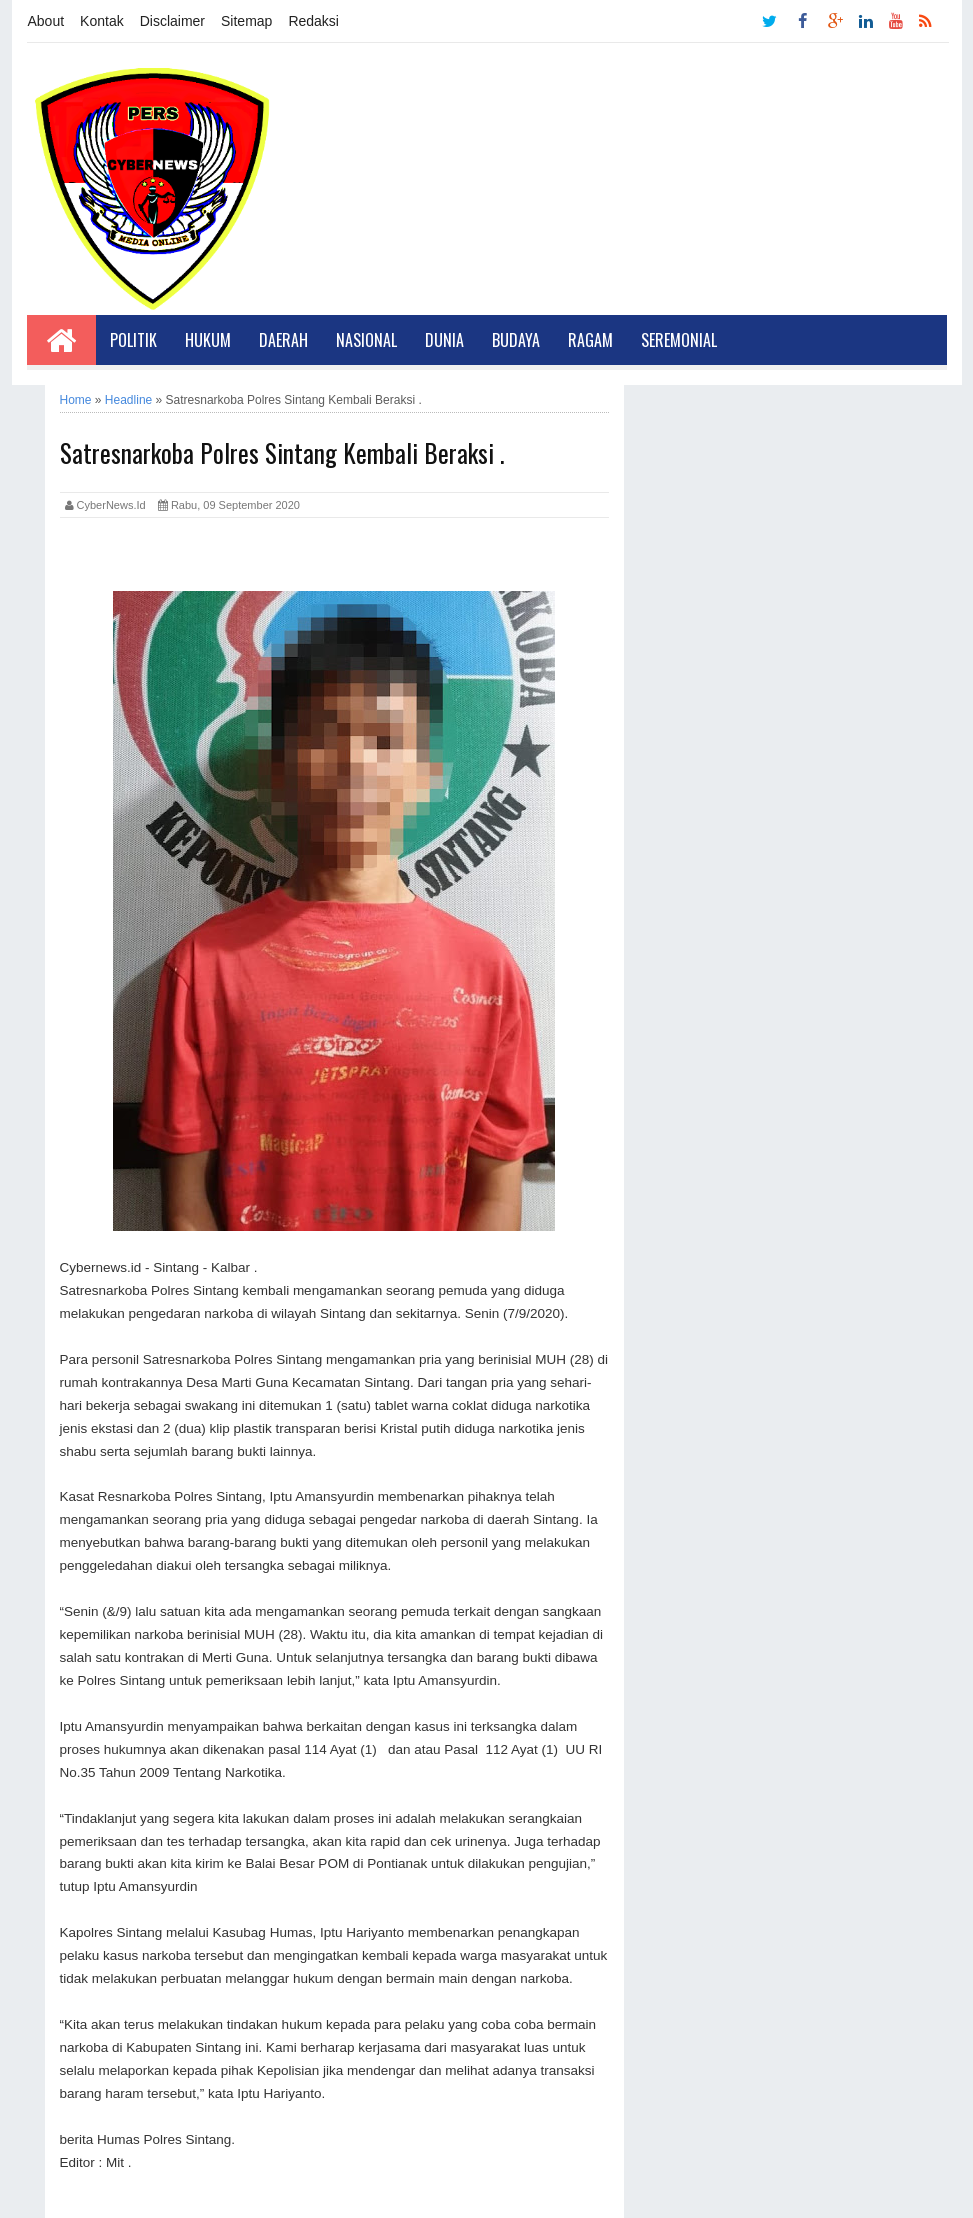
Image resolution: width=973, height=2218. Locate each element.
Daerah (283, 340)
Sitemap (246, 21)
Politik (133, 340)
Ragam (590, 340)
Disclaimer (172, 21)
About (46, 21)
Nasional (366, 340)
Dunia (444, 340)
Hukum (208, 340)
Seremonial (679, 340)
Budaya (516, 340)
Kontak (102, 21)
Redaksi (313, 21)
